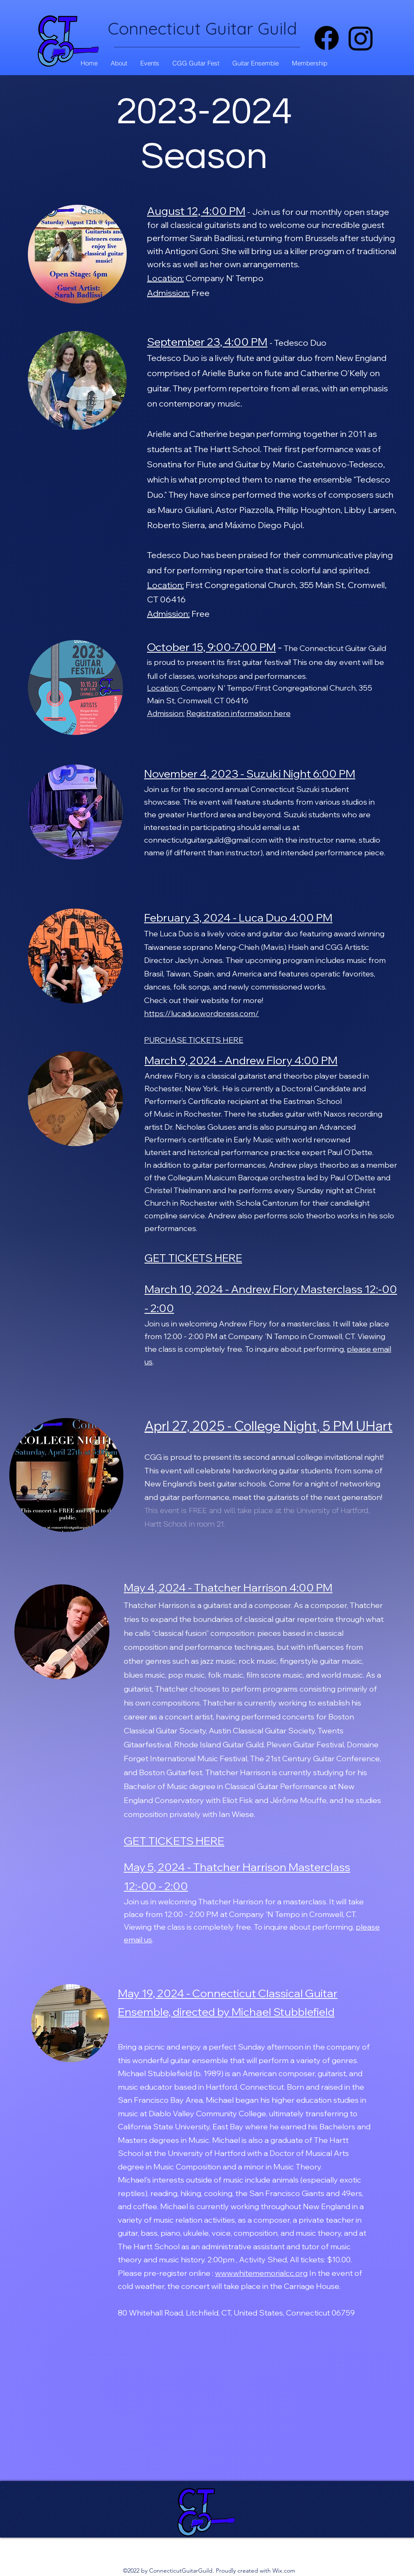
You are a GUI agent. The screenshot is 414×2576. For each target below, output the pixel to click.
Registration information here (238, 713)
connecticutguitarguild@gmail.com (205, 840)
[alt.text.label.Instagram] (361, 38)
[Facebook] (326, 38)
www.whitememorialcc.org (261, 2273)
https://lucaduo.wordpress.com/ (201, 1013)
